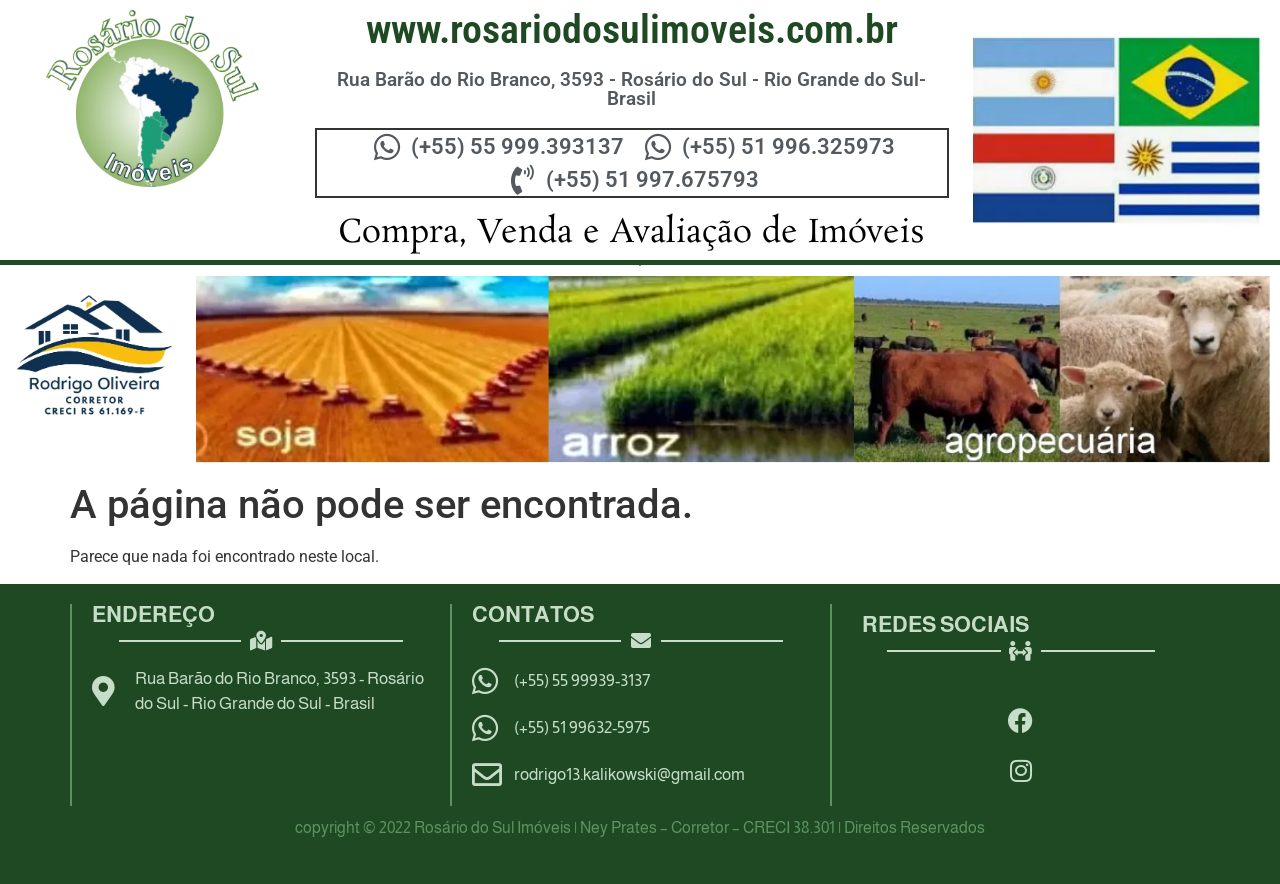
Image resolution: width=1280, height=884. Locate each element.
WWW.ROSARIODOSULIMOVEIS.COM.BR (632, 29)
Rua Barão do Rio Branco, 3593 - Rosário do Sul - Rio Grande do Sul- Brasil (631, 89)
